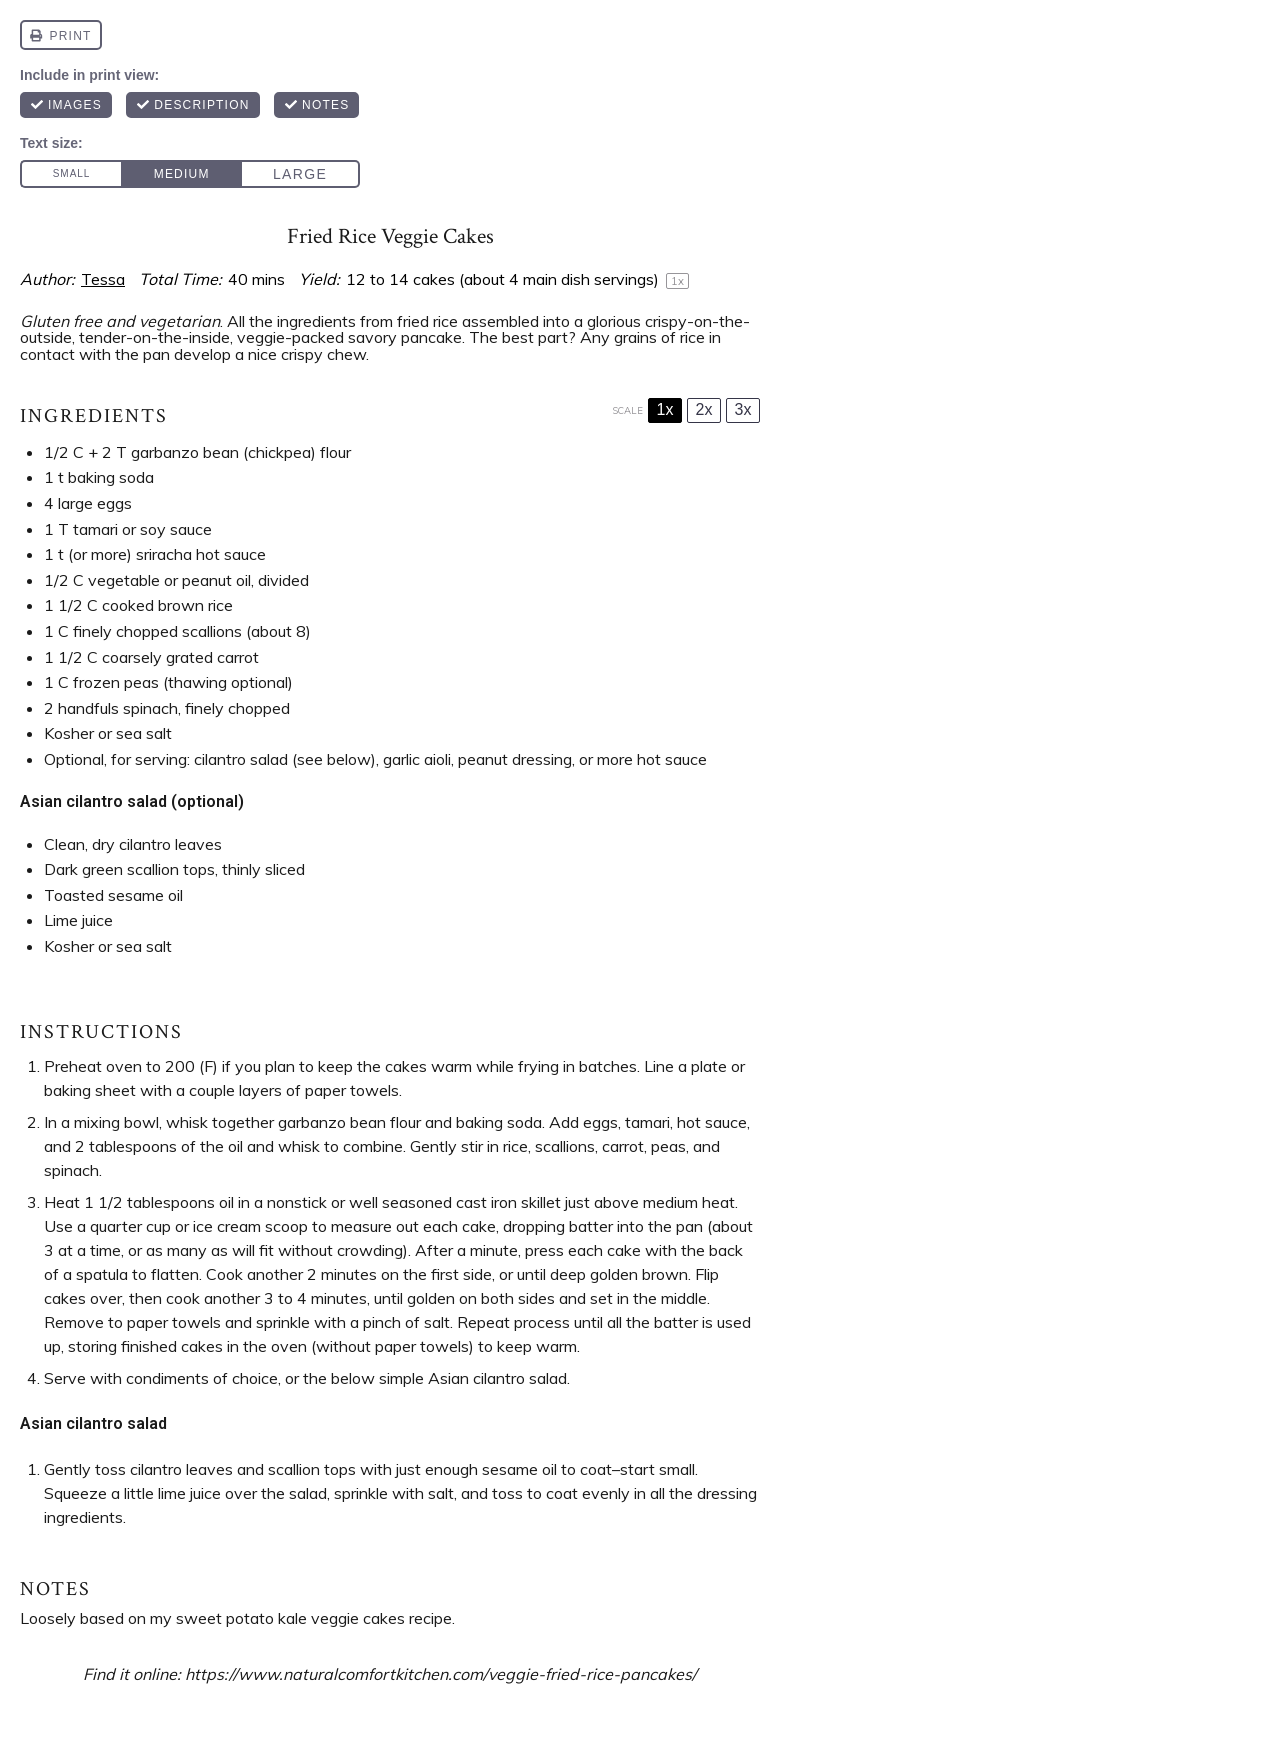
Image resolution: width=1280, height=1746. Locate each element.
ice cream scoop (250, 1226)
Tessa (103, 279)
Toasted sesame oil (113, 895)
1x (665, 409)
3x (743, 409)
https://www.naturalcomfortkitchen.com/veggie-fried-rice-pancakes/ (441, 1674)
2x (704, 409)
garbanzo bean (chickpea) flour (241, 452)
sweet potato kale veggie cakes (290, 1618)
